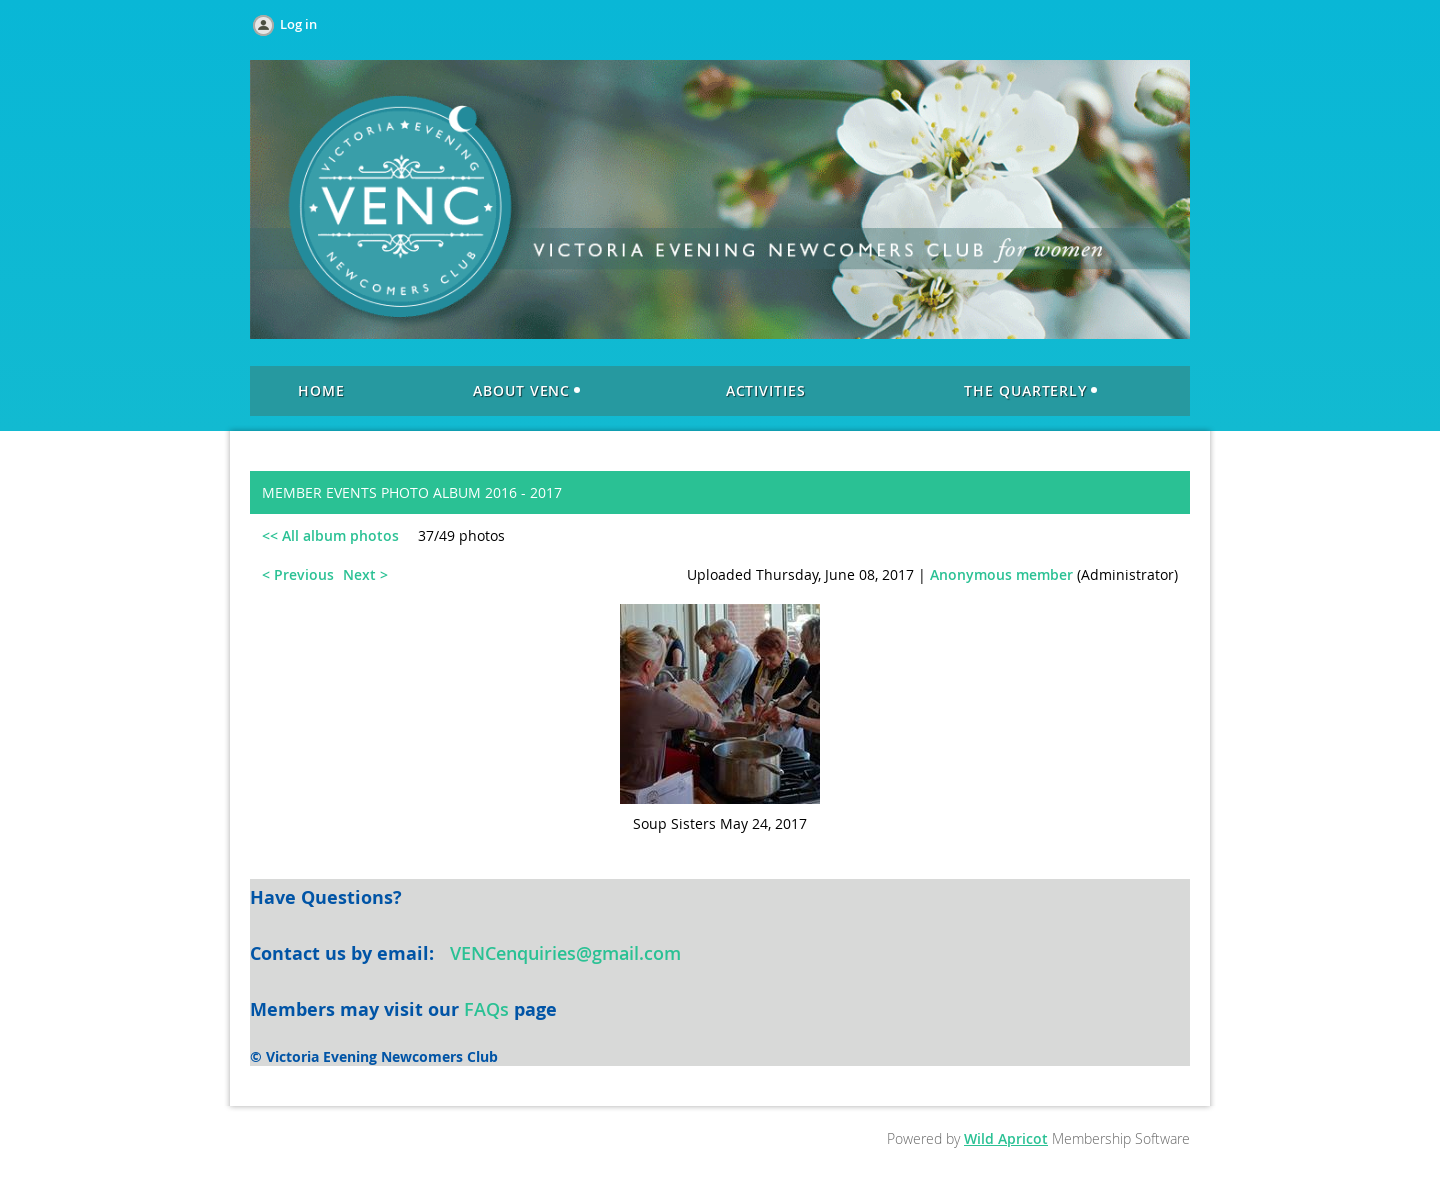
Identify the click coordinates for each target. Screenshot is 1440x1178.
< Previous (298, 574)
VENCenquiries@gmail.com (565, 953)
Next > (365, 574)
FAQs (486, 1009)
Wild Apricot (1006, 1138)
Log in (298, 24)
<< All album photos (330, 535)
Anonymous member (1001, 574)
